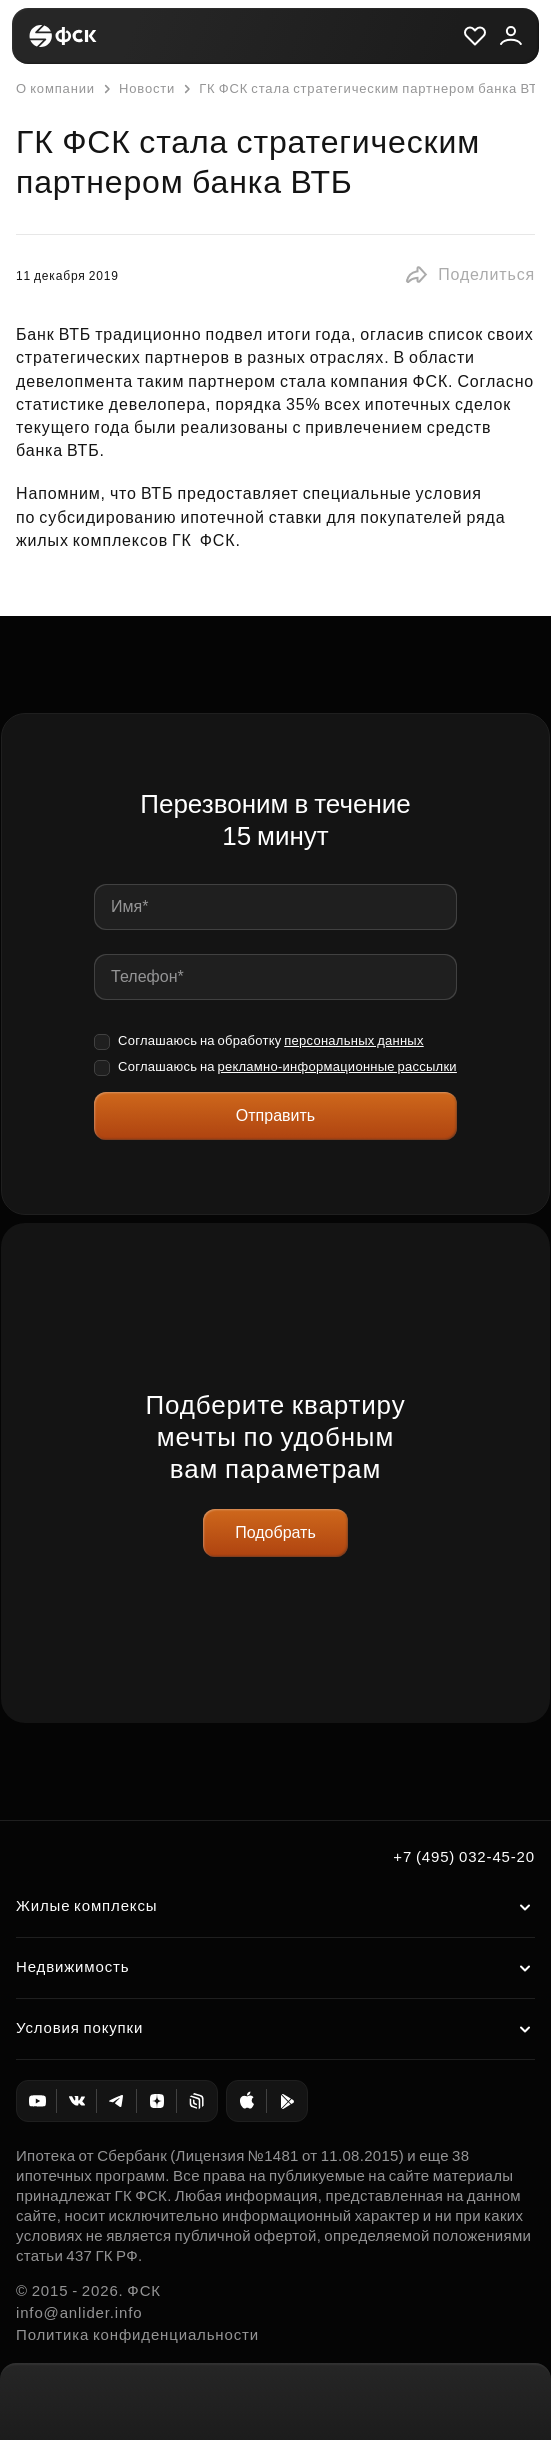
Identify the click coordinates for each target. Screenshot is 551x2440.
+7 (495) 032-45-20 (464, 1856)
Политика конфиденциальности (137, 2334)
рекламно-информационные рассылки (336, 1066)
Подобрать (275, 1532)
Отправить (275, 1115)
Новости (137, 89)
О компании (55, 88)
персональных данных (354, 1040)
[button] (469, 275)
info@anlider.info (79, 2312)
